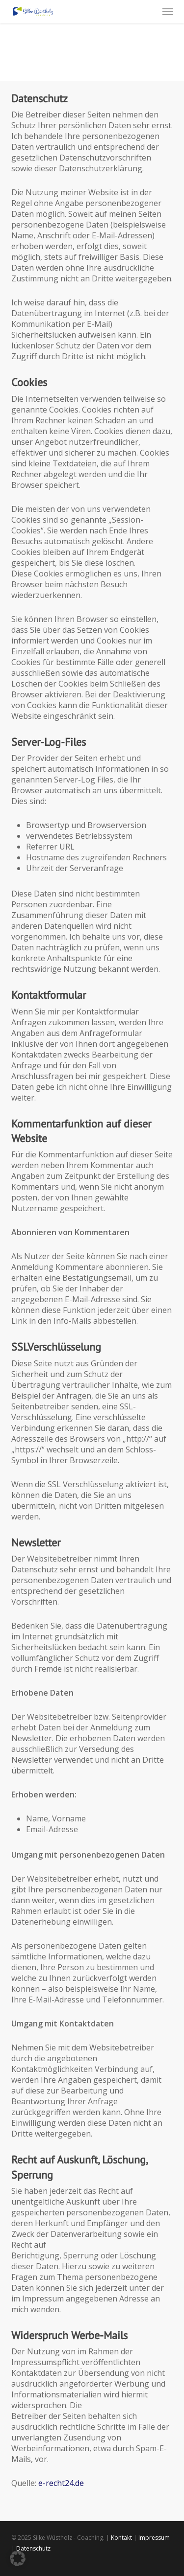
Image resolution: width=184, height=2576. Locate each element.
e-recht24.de (61, 2483)
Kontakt (121, 2537)
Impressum (154, 2537)
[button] (167, 12)
